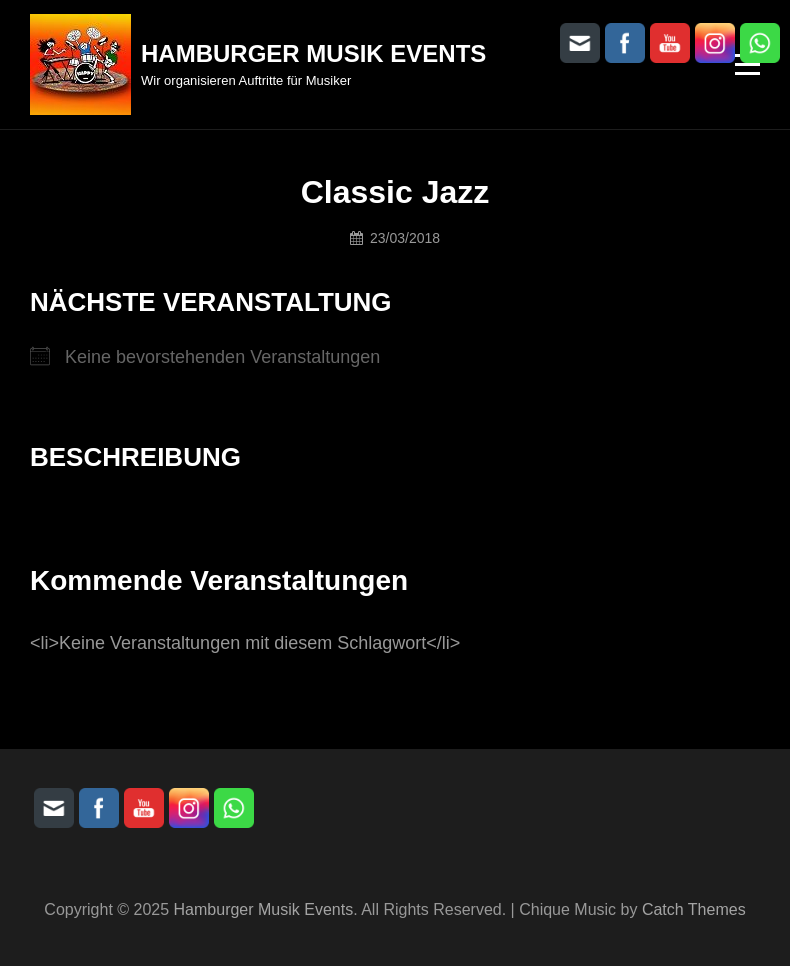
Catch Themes (694, 909)
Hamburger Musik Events (313, 53)
